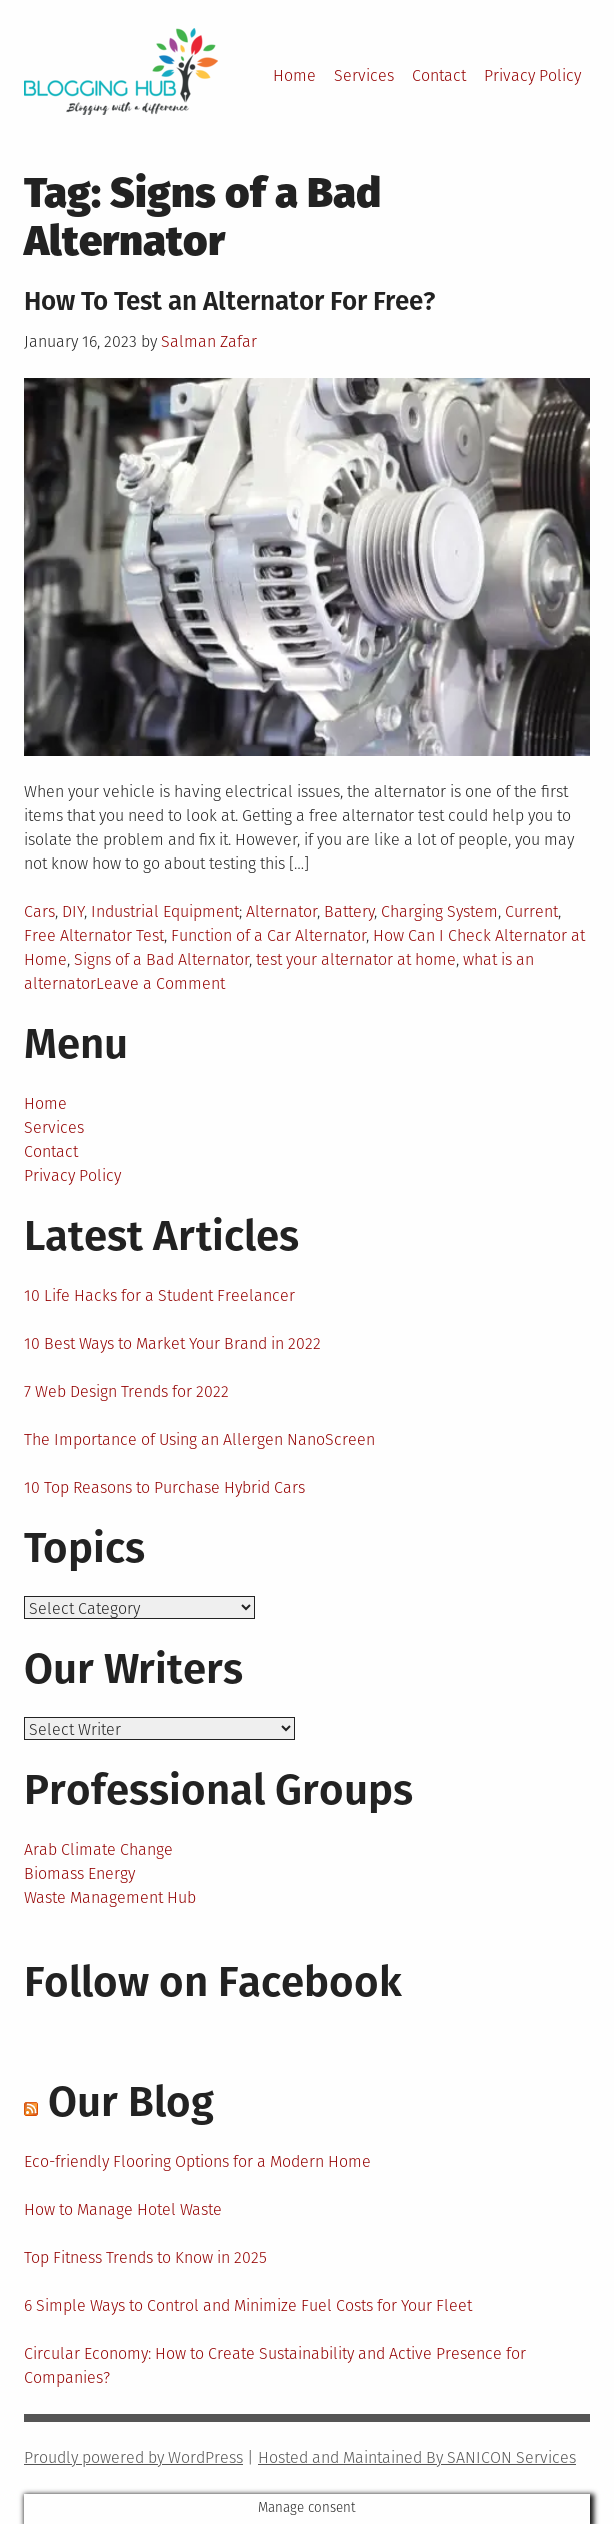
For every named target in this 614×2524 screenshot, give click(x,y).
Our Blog (131, 2102)
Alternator (281, 911)
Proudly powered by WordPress (133, 2457)
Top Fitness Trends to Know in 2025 (145, 2257)
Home (294, 75)
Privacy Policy (532, 75)
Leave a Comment (160, 983)
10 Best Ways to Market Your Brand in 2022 (172, 1343)
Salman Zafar (209, 341)
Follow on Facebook (213, 1982)
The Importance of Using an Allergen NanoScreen (199, 1439)
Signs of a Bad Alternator (161, 959)
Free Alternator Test (94, 935)
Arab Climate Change (98, 1849)
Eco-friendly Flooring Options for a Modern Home (197, 2161)
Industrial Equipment (165, 911)
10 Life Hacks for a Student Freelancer (159, 1295)
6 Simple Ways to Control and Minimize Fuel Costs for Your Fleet (248, 2305)
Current (531, 911)
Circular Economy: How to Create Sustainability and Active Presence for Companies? (275, 2365)
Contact (439, 75)
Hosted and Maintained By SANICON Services (417, 2457)
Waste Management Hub (110, 1897)
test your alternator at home (356, 959)
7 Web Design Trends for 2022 (126, 1391)
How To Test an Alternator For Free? (229, 301)
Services (364, 75)
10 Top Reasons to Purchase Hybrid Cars (164, 1487)
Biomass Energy (79, 1873)
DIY (73, 911)
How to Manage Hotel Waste (123, 2209)
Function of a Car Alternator (268, 935)
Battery (349, 911)
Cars (39, 911)
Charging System (439, 911)
